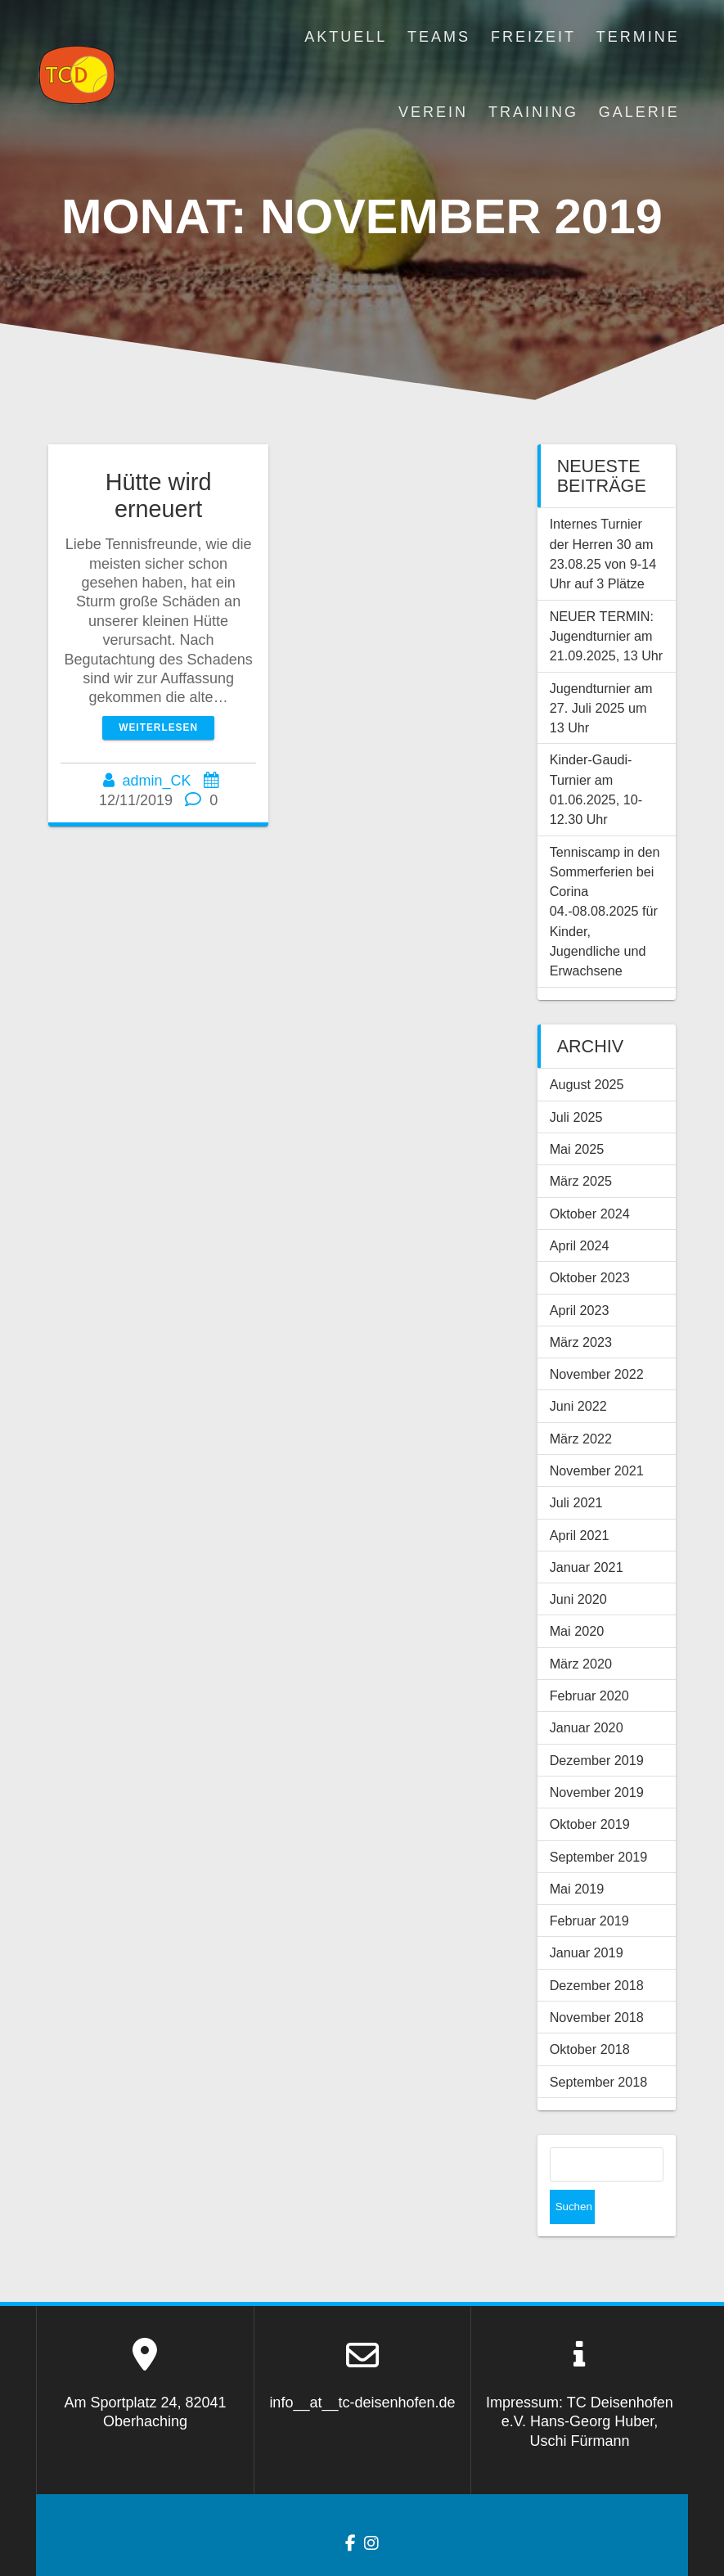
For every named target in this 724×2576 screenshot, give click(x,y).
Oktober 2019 (590, 1824)
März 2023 (581, 1342)
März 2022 (581, 1438)
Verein (433, 112)
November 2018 (597, 2017)
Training (533, 112)
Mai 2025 (577, 1149)
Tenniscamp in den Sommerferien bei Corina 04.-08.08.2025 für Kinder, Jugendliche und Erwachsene (605, 911)
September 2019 (599, 1856)
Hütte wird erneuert (159, 495)
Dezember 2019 (597, 1760)
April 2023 (579, 1310)
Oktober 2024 (590, 1213)
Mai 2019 (577, 1888)
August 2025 (587, 1084)
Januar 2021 (586, 1567)
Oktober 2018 (590, 2049)
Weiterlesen (158, 727)
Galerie (639, 112)
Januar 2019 (586, 1952)
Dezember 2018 (597, 1985)
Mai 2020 (577, 1631)
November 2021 (597, 1470)
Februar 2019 (589, 1920)
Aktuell (345, 37)
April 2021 (579, 1535)
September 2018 (599, 2081)
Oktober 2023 (590, 1277)
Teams (438, 37)
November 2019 (597, 1792)
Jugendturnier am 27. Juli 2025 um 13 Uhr (601, 708)
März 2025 (581, 1180)
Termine (638, 37)
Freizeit (533, 37)
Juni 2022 (578, 1405)
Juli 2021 (576, 1502)
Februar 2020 (589, 1695)
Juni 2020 (578, 1599)
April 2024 (579, 1245)
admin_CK (157, 780)
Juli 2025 (576, 1117)
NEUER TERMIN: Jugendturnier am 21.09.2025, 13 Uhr (606, 636)
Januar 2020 (586, 1727)
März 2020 (581, 1663)
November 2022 (597, 1374)
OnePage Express (534, 2550)
